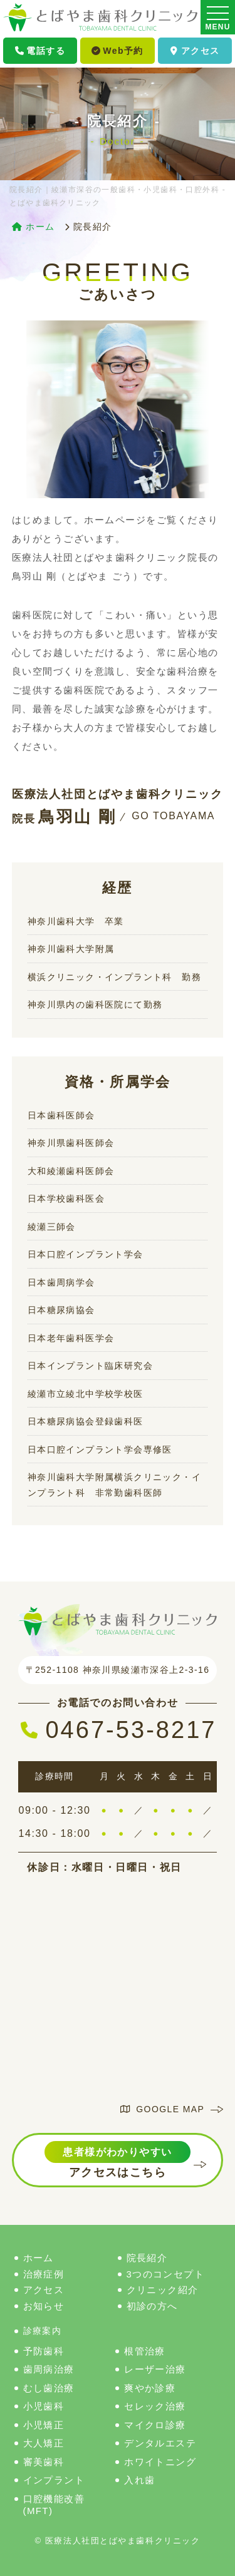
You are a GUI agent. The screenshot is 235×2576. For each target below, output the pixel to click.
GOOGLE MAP (162, 2109)
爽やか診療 (149, 2388)
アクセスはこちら (117, 2160)
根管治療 (144, 2351)
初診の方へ (152, 2306)
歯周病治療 (49, 2369)
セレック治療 (154, 2406)
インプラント (54, 2480)
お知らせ (44, 2306)
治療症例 (44, 2274)
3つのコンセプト (166, 2274)
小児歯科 (44, 2406)
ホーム (38, 2257)
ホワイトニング (160, 2461)
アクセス (195, 51)
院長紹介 (147, 2257)
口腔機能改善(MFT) (54, 2505)
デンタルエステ (160, 2443)
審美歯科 (44, 2461)
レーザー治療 (154, 2369)
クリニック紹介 (163, 2289)
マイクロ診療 (154, 2425)
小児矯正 (44, 2425)
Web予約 (117, 51)
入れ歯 (139, 2480)
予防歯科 (44, 2351)
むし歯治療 (49, 2388)
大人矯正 (44, 2443)
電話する (40, 51)
